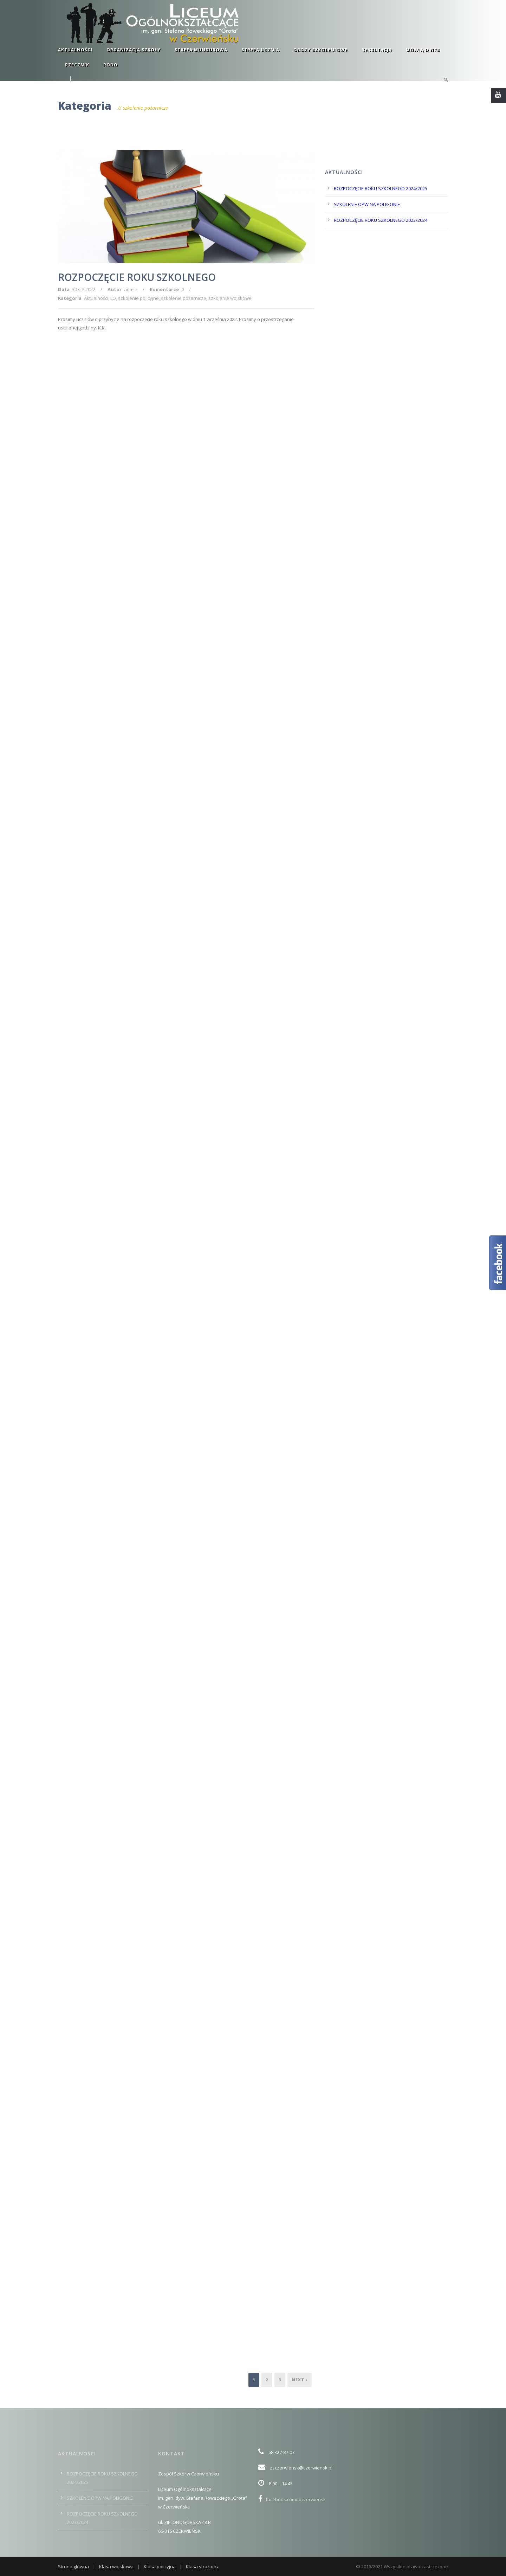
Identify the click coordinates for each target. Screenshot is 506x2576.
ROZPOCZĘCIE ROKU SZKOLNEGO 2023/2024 (380, 220)
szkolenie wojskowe (230, 298)
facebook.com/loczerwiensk (292, 2499)
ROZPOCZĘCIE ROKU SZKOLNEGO (137, 277)
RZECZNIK (77, 65)
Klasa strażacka (203, 2566)
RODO (110, 65)
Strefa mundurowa (201, 50)
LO (113, 298)
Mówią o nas (423, 50)
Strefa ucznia (260, 50)
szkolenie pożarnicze (183, 298)
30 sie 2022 (83, 289)
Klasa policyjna (160, 2566)
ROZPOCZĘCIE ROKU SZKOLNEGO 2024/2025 (380, 188)
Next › (299, 2379)
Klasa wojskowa (116, 2566)
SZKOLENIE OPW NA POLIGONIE (367, 204)
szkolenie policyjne (138, 298)
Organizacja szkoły (133, 50)
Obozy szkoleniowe (320, 50)
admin (130, 289)
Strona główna (73, 2566)
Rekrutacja (377, 50)
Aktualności (75, 50)
